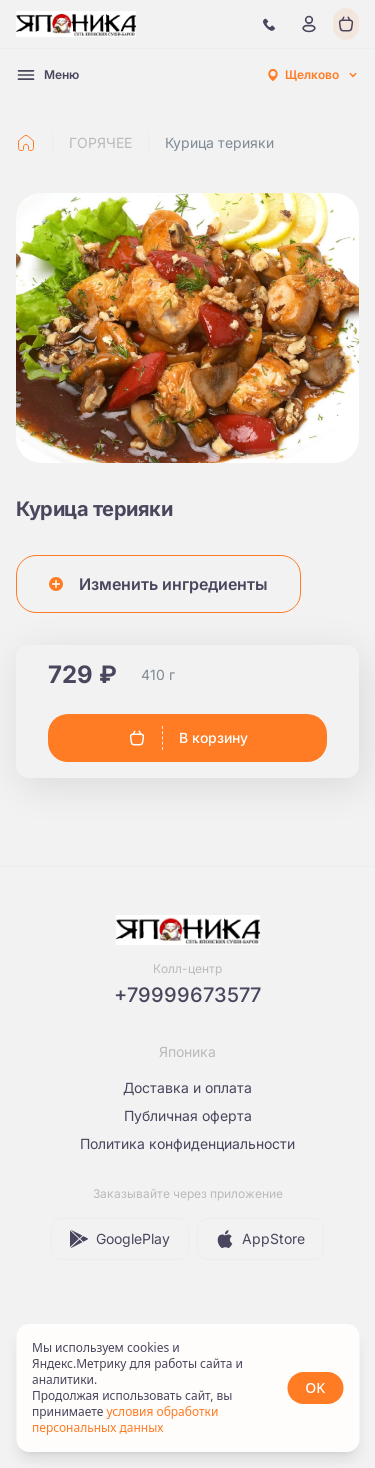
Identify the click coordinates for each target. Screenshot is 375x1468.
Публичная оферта (188, 1115)
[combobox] (312, 75)
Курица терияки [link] (219, 142)
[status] (187, 1388)
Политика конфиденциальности (187, 1143)
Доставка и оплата (187, 1087)
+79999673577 (187, 995)
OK (315, 1387)
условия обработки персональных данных (125, 1419)
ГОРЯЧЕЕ (100, 142)
